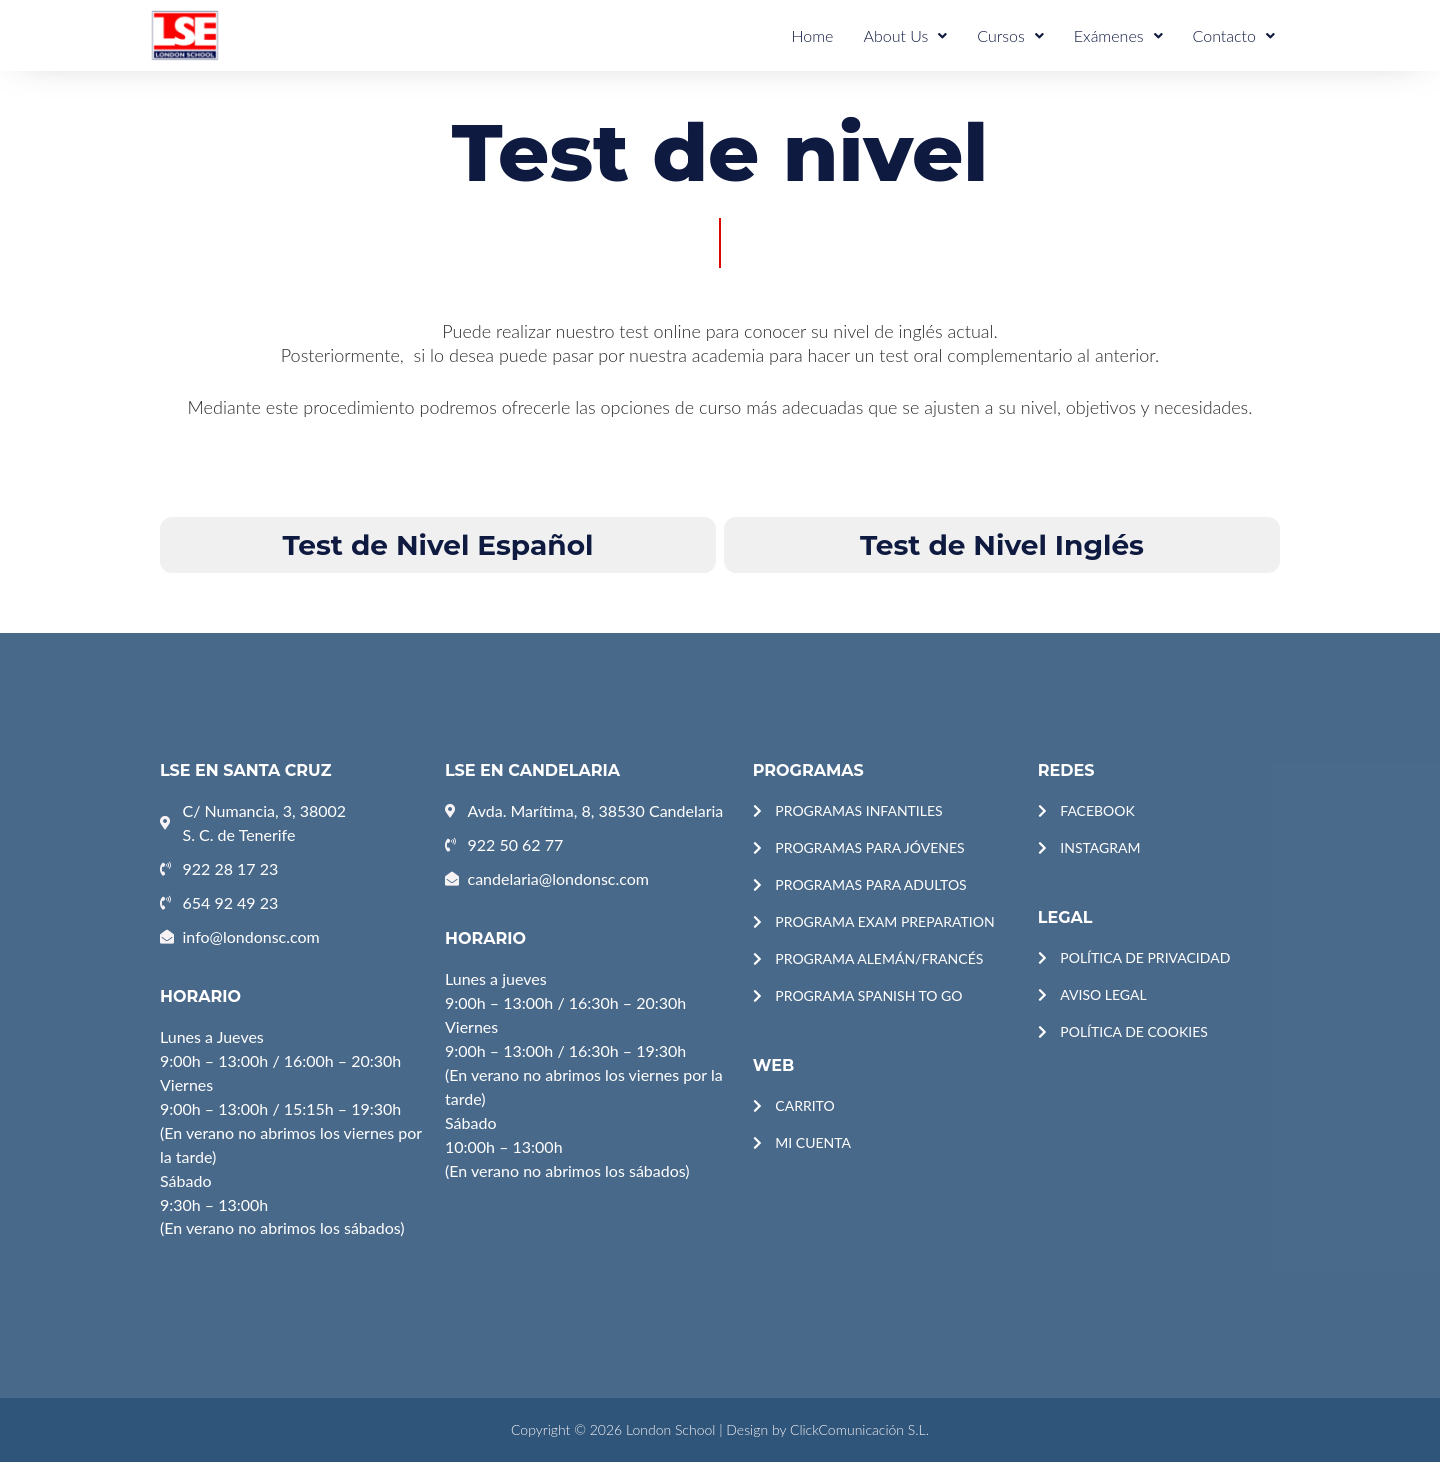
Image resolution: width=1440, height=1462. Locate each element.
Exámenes (1118, 35)
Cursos (1010, 35)
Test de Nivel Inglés (1002, 545)
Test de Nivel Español (438, 545)
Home (812, 35)
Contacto (1234, 35)
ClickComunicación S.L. (859, 1429)
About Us (905, 35)
